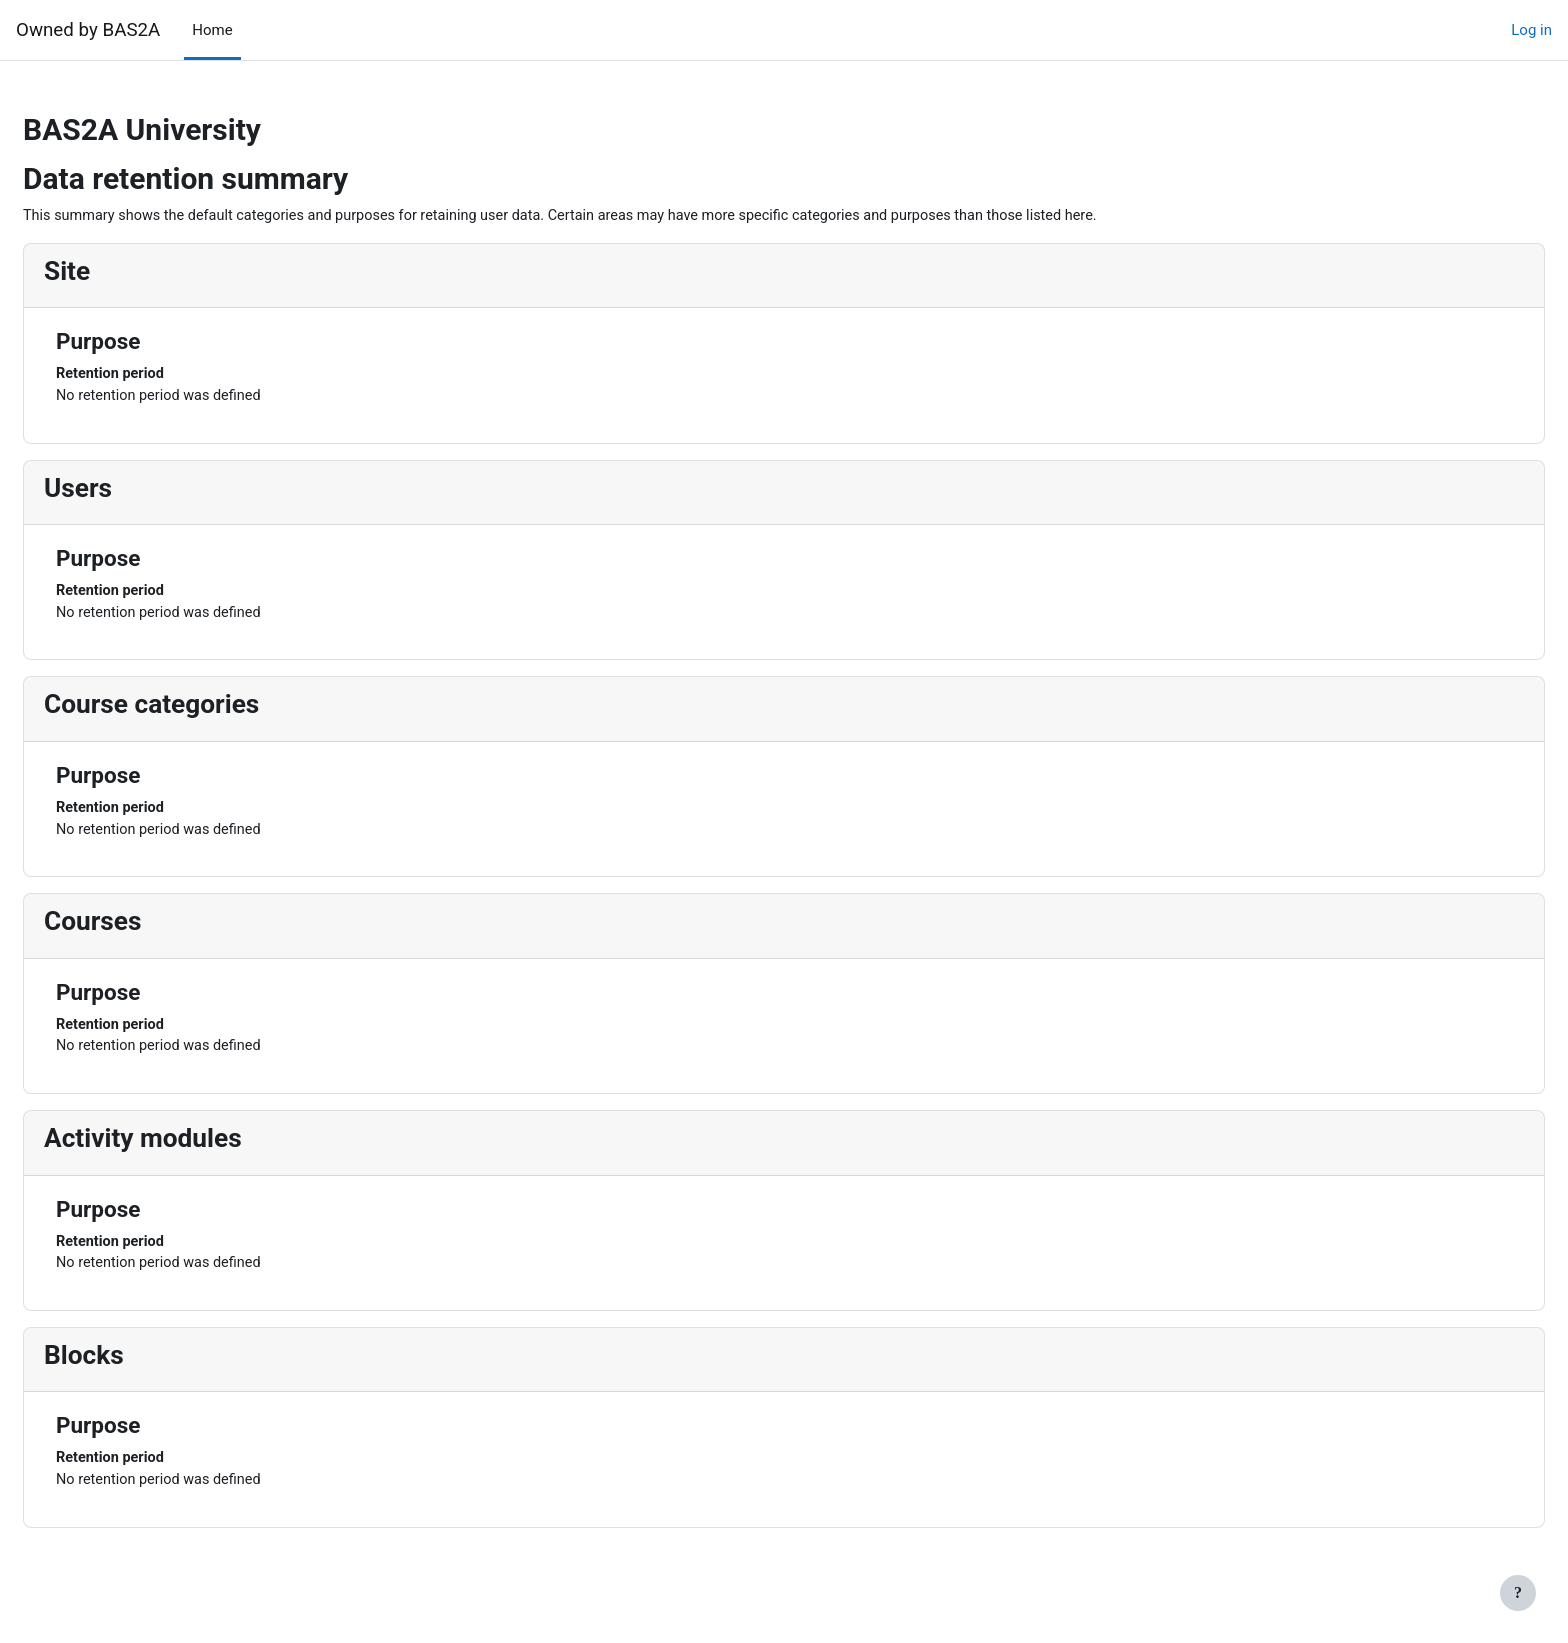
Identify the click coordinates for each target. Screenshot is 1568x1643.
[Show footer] (1518, 1593)
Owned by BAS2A (88, 30)
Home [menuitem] (212, 30)
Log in (1531, 30)
